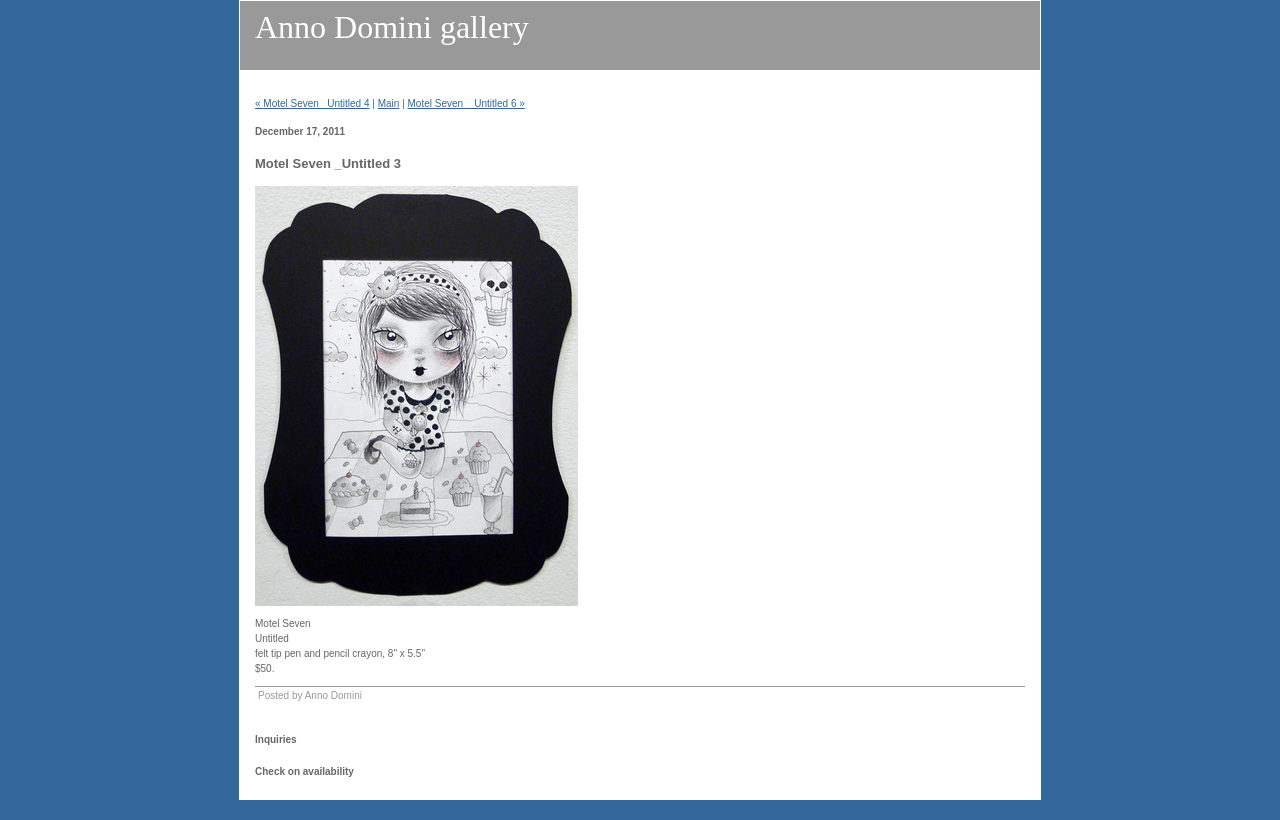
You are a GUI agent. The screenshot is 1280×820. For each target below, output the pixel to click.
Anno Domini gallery (392, 27)
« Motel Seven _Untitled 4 (312, 103)
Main (389, 103)
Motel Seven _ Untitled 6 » (466, 103)
